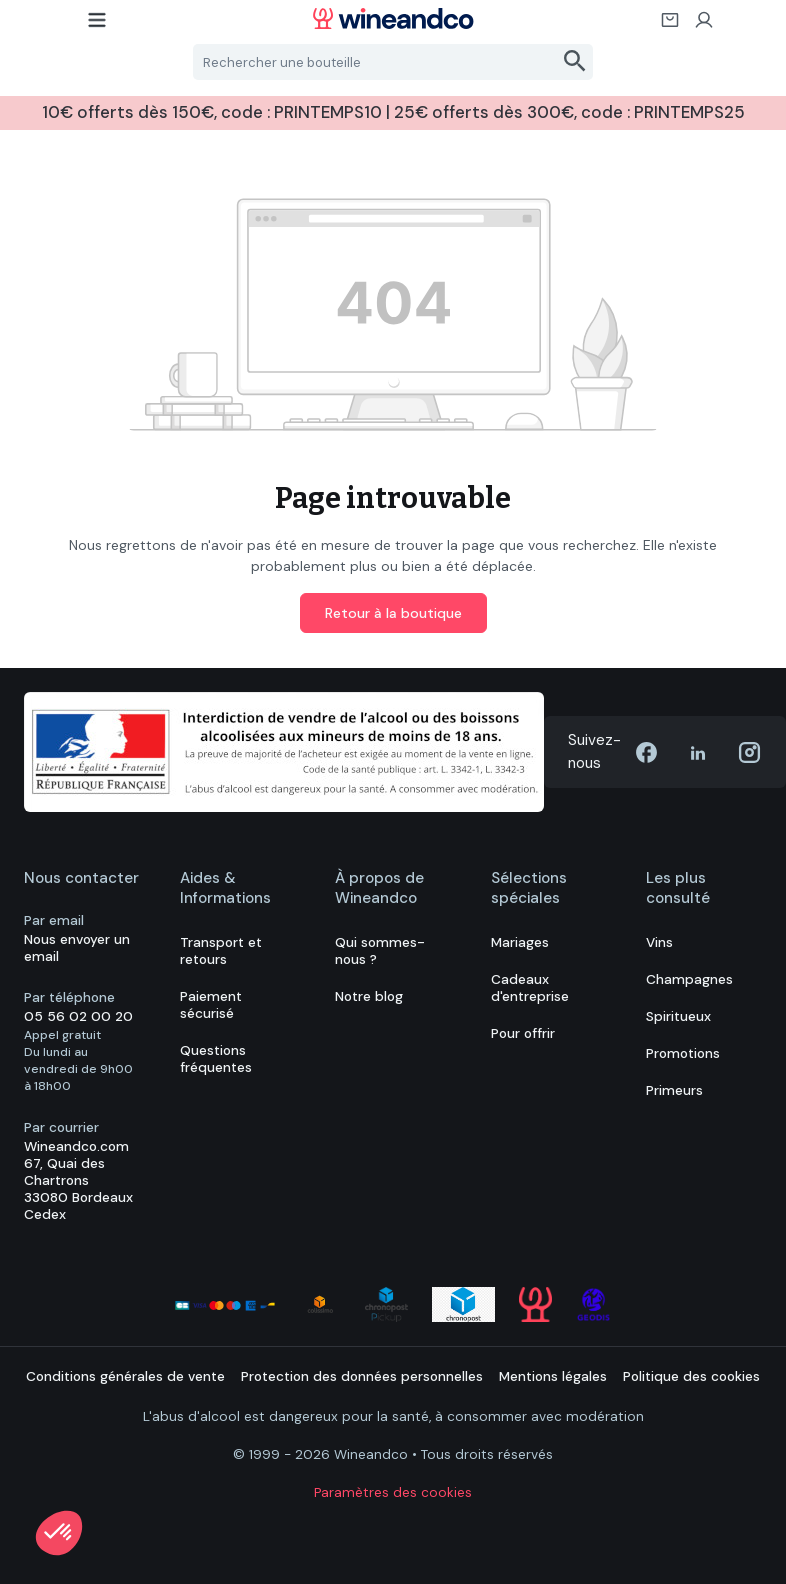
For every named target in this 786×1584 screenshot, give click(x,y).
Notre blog (369, 996)
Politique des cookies (691, 1376)
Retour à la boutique (393, 613)
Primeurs (674, 1090)
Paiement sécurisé (211, 1005)
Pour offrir (523, 1033)
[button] (59, 1533)
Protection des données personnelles (362, 1376)
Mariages (520, 942)
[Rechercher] (575, 62)
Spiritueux (678, 1016)
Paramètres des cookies (393, 1492)
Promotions (683, 1053)
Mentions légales (553, 1376)
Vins (659, 942)
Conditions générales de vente (125, 1376)
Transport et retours (221, 951)
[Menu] (98, 26)
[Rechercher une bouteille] (376, 62)
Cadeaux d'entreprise (530, 988)
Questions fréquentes (216, 1059)
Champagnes (689, 979)
